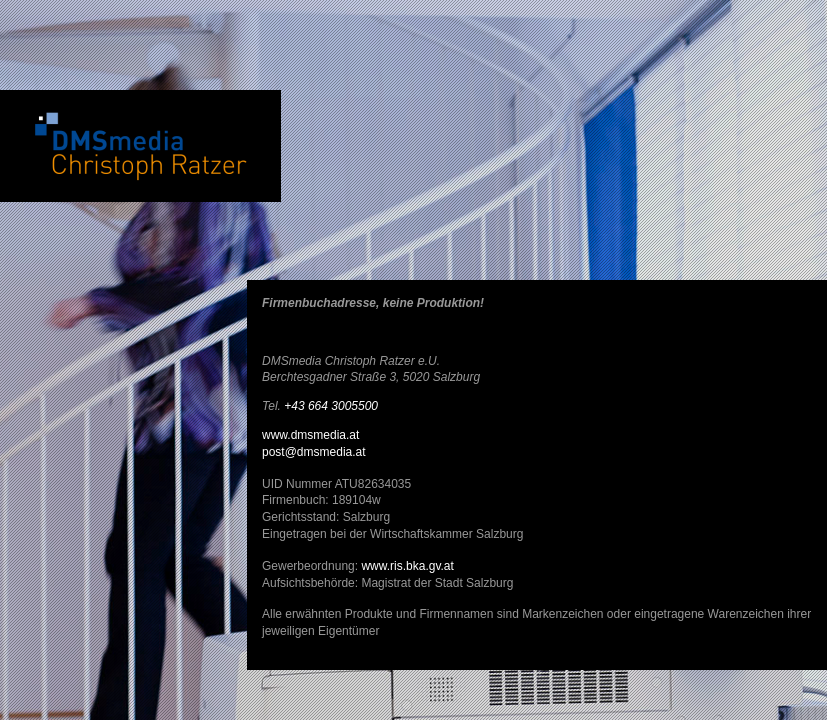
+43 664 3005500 (331, 406)
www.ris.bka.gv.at (407, 566)
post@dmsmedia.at (314, 452)
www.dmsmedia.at (310, 435)
